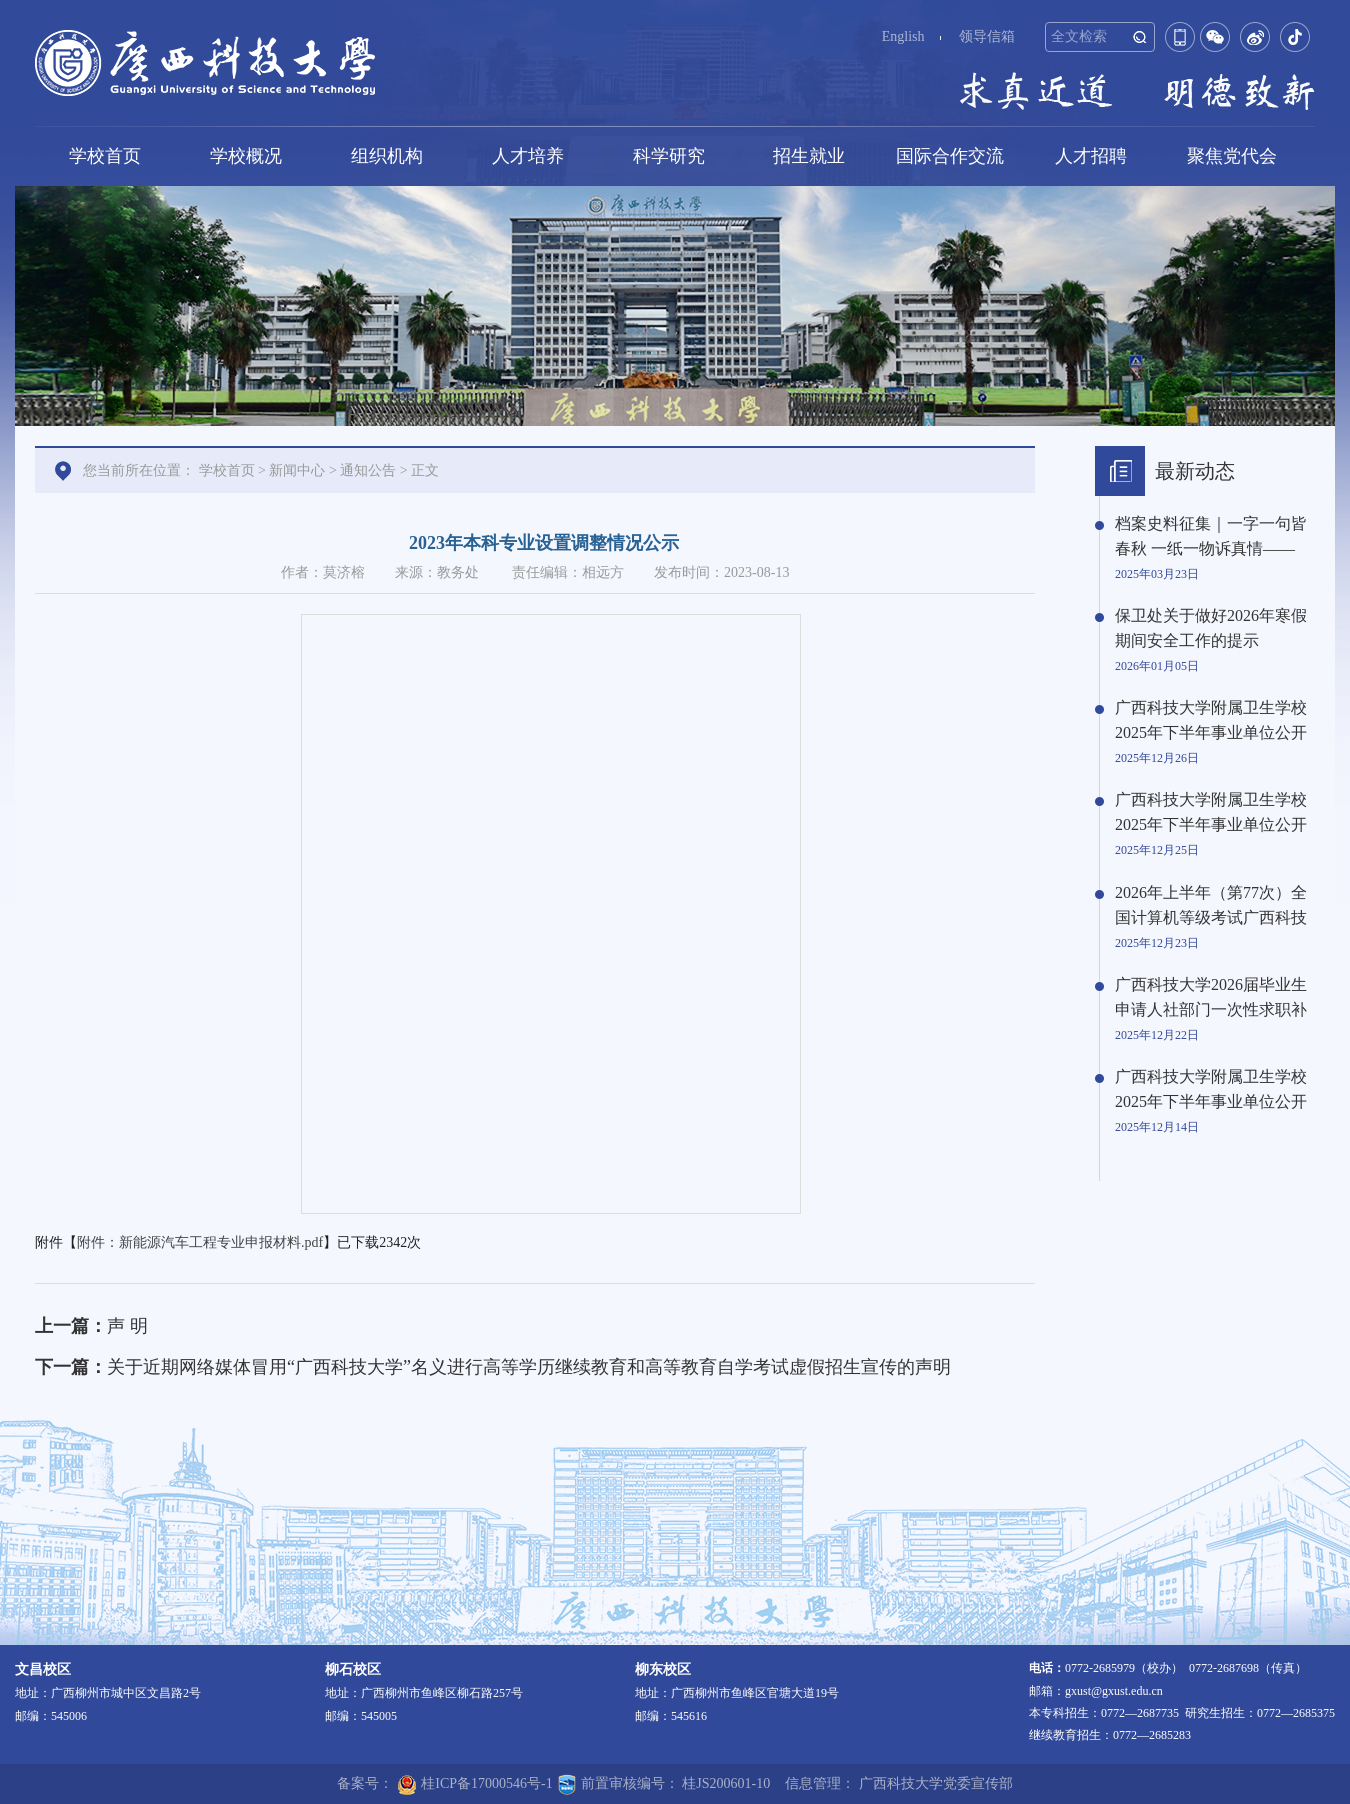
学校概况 (246, 156)
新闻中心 (297, 470)
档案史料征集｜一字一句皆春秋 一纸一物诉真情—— (1211, 536)
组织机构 (387, 156)
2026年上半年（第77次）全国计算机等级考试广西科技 (1211, 905)
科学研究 (669, 156)
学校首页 (105, 156)
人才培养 (528, 156)
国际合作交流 (950, 156)
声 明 (127, 1326)
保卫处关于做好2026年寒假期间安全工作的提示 (1211, 628)
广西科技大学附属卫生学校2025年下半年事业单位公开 (1211, 720)
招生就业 (809, 156)
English (903, 36)
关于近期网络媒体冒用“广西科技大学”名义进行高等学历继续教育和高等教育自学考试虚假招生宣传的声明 (529, 1367)
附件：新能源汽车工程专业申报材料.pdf (200, 1242)
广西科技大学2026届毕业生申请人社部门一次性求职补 (1211, 997)
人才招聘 (1091, 156)
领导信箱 (987, 36)
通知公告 (368, 470)
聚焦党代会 (1232, 156)
